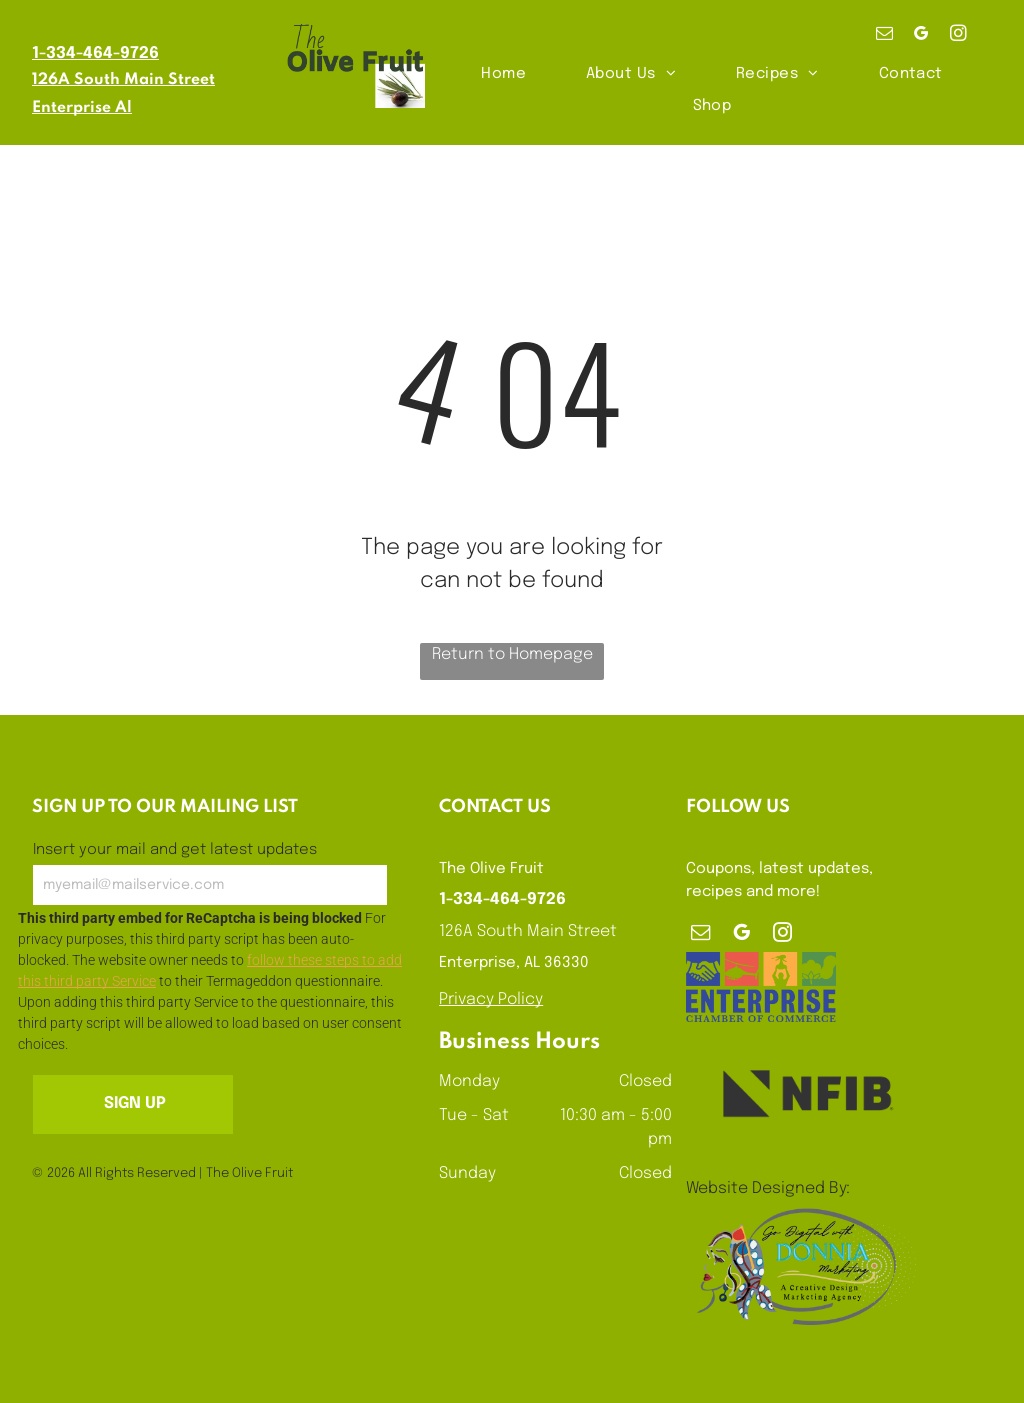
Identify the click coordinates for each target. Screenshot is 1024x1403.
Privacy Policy (491, 999)
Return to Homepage (512, 654)
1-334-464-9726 (95, 53)
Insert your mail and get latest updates (175, 850)
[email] (884, 36)
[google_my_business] (921, 36)
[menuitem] (503, 74)
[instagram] (958, 36)
